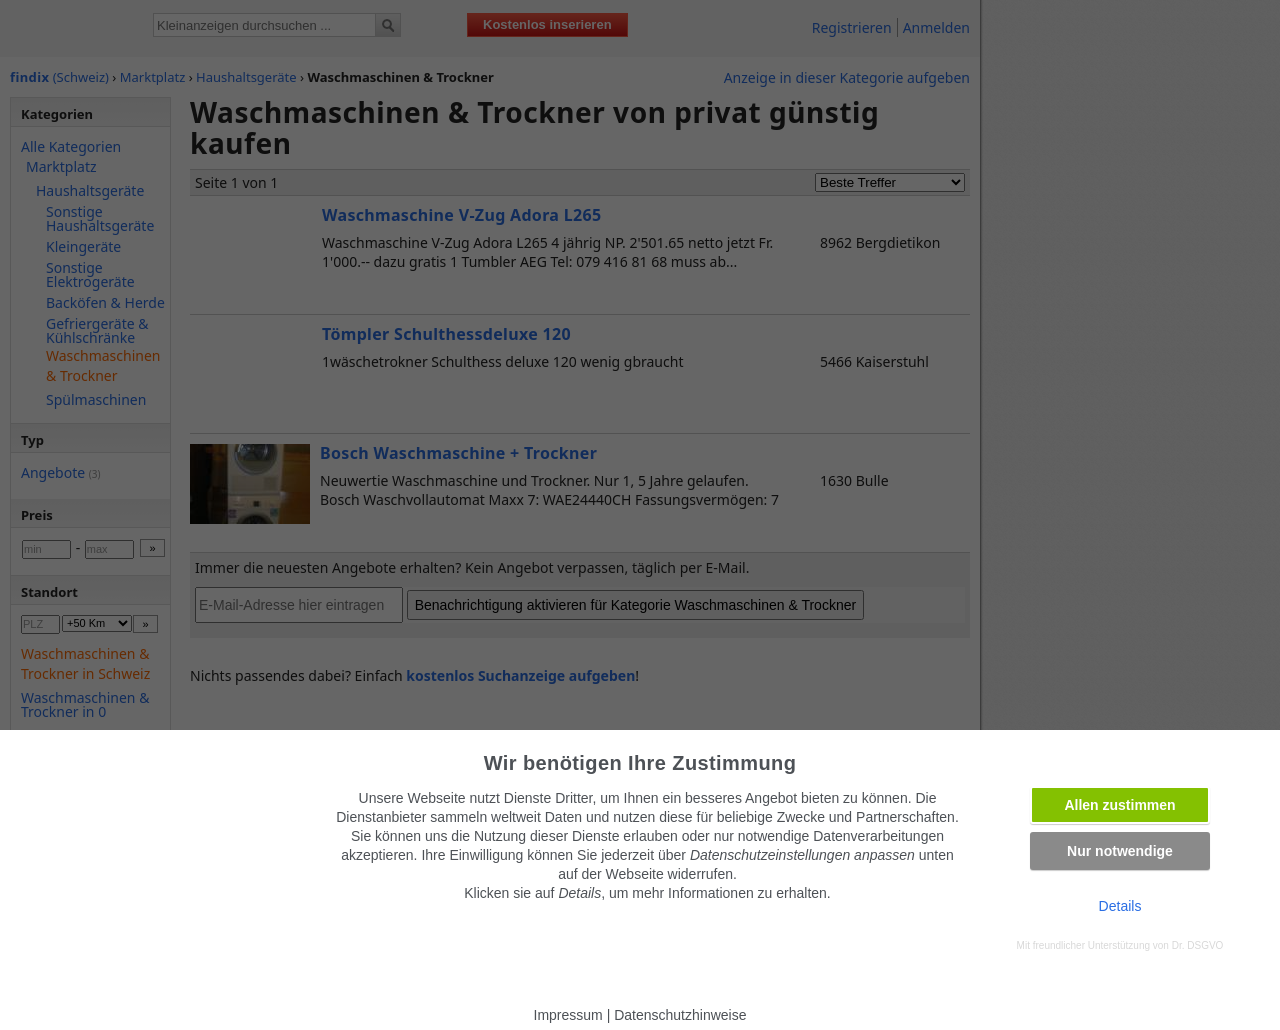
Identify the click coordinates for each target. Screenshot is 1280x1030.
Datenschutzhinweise (680, 1015)
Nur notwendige (1120, 851)
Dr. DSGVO (1198, 945)
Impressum (568, 1015)
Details (1120, 906)
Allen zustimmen (1119, 805)
